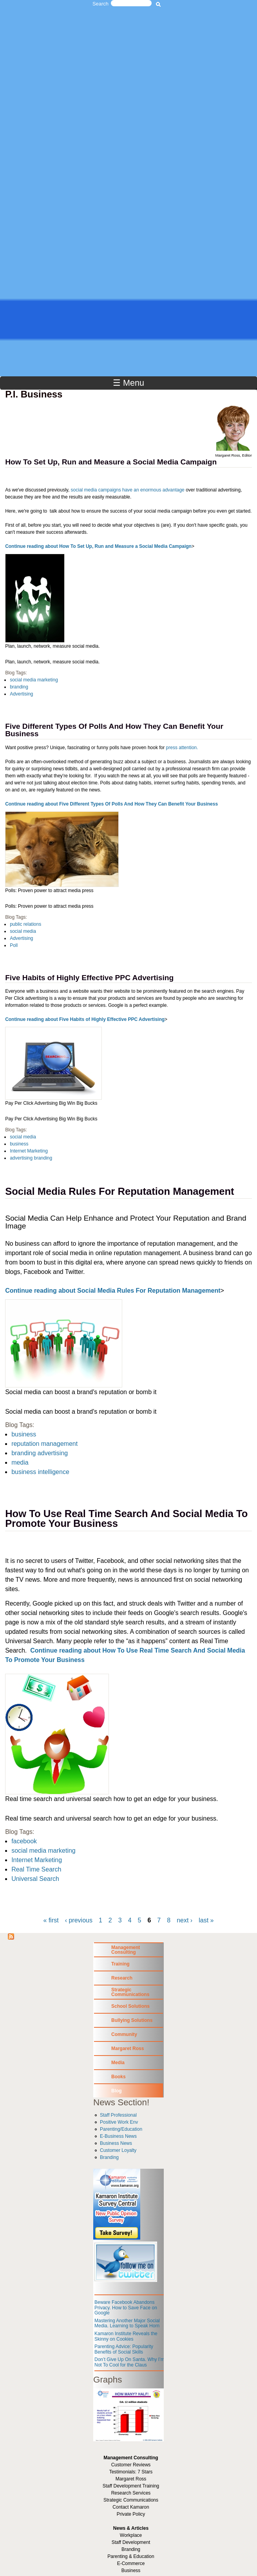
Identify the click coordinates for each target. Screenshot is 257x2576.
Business (131, 2570)
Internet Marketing (29, 1151)
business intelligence (40, 1472)
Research (121, 1978)
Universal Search (35, 1878)
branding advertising (39, 1453)
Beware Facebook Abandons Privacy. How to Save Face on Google (125, 2308)
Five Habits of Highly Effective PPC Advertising (89, 978)
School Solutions (130, 2006)
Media (118, 2062)
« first (51, 1920)
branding (19, 687)
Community (124, 2034)
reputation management (44, 1443)
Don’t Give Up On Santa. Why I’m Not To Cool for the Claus (129, 2362)
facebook (24, 1841)
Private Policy (131, 2514)
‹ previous (78, 1920)
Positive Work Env (119, 2122)
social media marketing (34, 680)
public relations (25, 924)
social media (23, 931)
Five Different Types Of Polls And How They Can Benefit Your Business (114, 730)
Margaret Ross (127, 2048)
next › (184, 1920)
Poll (14, 945)
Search (100, 4)
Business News (116, 2143)
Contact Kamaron (130, 2507)
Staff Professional (118, 2115)
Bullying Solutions (131, 2020)
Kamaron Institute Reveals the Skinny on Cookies (125, 2336)
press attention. (182, 747)
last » (206, 1920)
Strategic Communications (130, 1992)
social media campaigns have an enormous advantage (128, 490)
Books (118, 2076)
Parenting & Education (130, 2556)
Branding (109, 2157)
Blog (116, 2091)
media (20, 1462)
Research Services (131, 2493)
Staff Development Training (131, 2486)
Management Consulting (125, 1950)
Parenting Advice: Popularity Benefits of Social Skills (123, 2349)
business (19, 1144)
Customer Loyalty (118, 2150)
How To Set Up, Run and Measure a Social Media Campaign (111, 462)
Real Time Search (36, 1869)
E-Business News (118, 2136)
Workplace (131, 2535)
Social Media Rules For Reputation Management (119, 1191)
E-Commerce (131, 2563)
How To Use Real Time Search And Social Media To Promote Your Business (126, 1518)
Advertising (21, 694)
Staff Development (131, 2542)
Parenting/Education (121, 2129)
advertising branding (31, 1158)
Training (120, 1964)
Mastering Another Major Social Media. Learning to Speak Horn (127, 2323)
